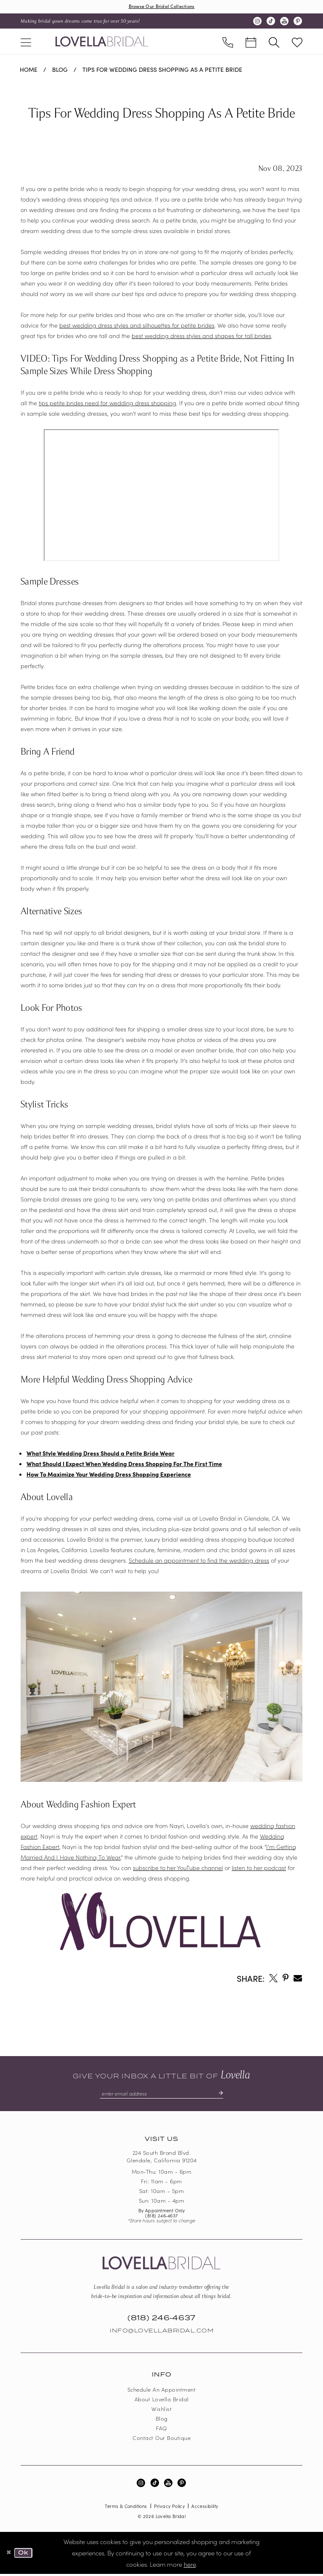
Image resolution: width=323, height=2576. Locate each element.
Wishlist (161, 2410)
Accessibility (204, 2507)
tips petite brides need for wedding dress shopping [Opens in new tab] (107, 403)
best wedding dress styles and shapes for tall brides (201, 336)
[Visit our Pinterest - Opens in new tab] (297, 21)
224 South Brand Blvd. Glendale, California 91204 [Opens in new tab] (162, 2158)
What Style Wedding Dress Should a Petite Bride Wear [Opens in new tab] (100, 1454)
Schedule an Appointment (161, 2391)
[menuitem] (25, 42)
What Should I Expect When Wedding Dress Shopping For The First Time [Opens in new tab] (124, 1464)
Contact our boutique (161, 2439)
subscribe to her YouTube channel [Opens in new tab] (178, 1868)
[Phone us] (227, 42)
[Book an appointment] (250, 42)
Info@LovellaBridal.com (161, 2332)
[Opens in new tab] (273, 1978)
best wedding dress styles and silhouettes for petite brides (136, 326)
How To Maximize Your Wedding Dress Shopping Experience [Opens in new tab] (108, 1475)
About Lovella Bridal (162, 2401)
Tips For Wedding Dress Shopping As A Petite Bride (162, 70)
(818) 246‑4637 (161, 2217)
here (190, 2565)
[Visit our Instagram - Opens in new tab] (257, 21)
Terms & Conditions (126, 2507)
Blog (60, 70)
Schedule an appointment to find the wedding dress (199, 1561)
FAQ (161, 2430)
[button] (25, 42)
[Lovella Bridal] (102, 42)
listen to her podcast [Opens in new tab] (259, 1868)
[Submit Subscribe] (223, 2094)
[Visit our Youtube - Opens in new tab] (284, 21)
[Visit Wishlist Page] (297, 42)
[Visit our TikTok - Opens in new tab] (270, 21)
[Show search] (274, 42)
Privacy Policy (169, 2507)
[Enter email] (161, 2094)
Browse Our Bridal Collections (161, 6)
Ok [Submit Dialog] (25, 2555)
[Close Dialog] (9, 2554)
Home (28, 70)
